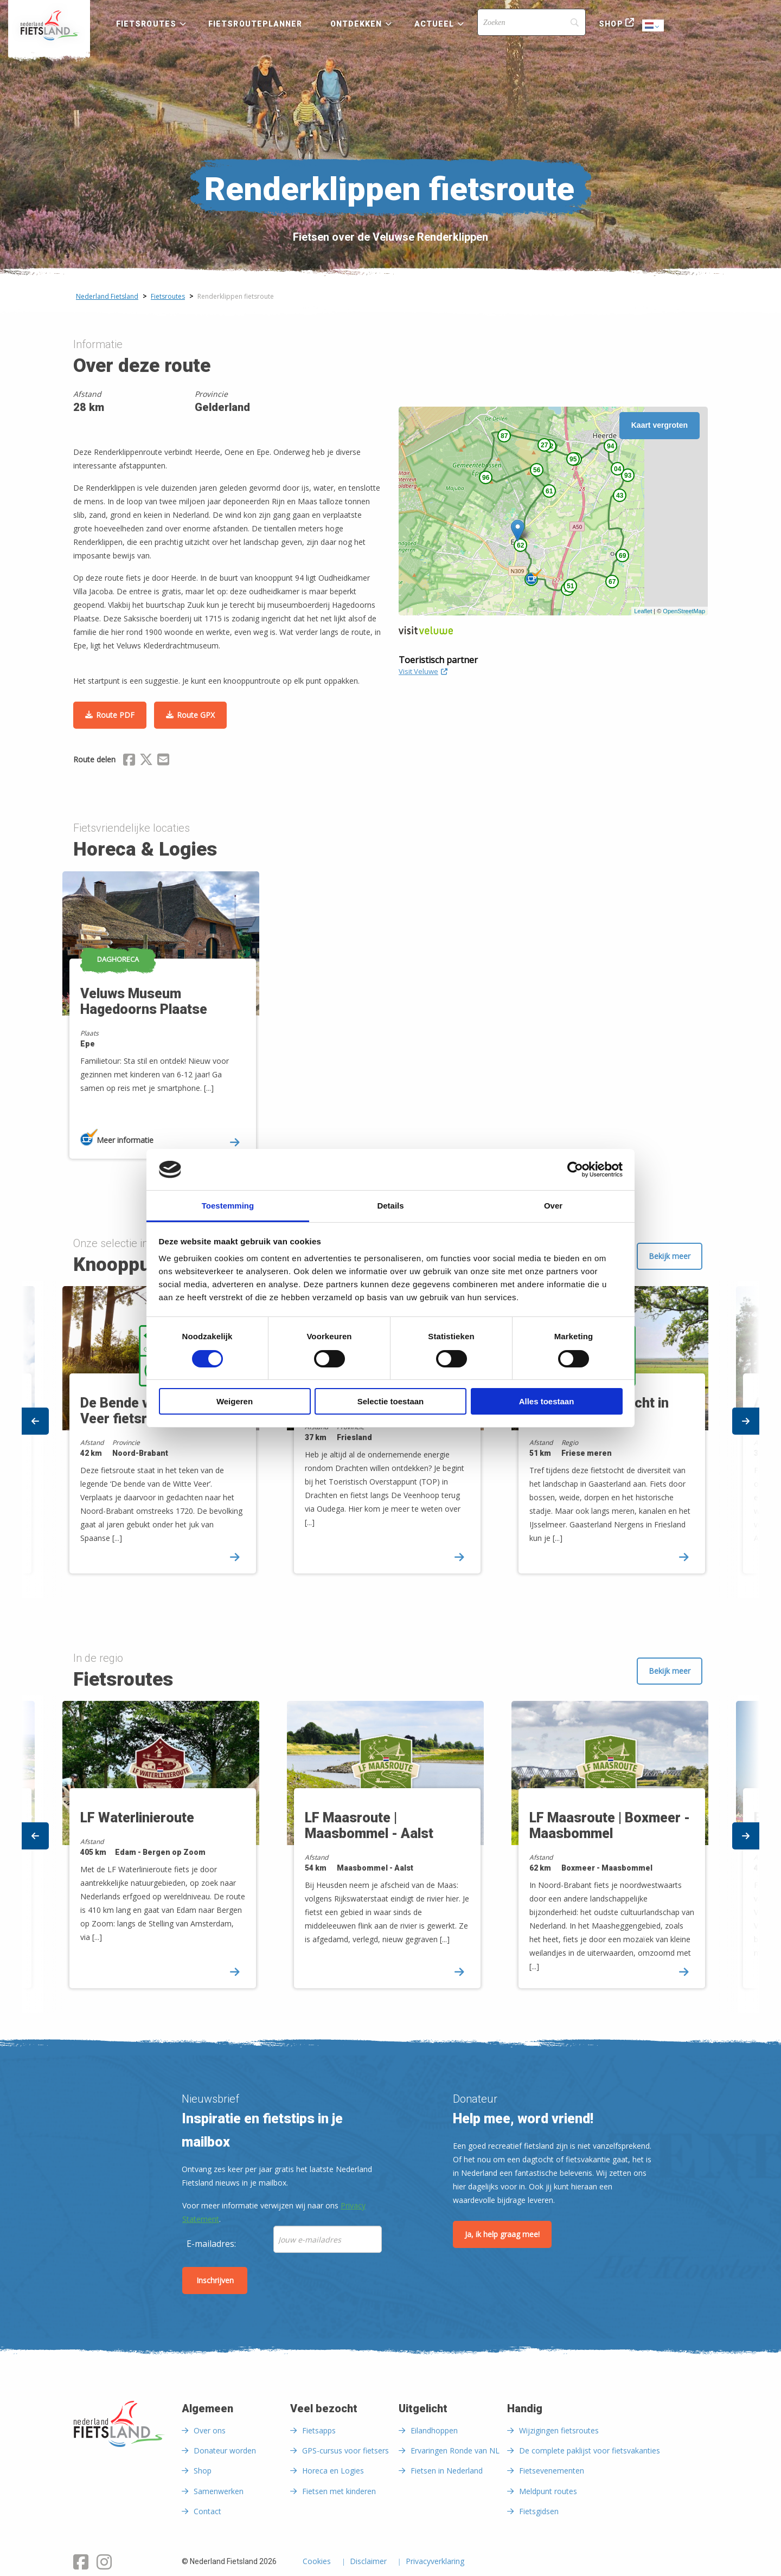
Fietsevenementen (551, 2470)
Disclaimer (368, 2562)
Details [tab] (390, 1205)
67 (612, 582)
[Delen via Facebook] (129, 761)
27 (544, 445)
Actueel (434, 24)
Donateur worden (225, 2450)
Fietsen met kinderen (339, 2491)
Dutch (653, 26)
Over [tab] (553, 1205)
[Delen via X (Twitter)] (146, 761)
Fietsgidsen (539, 2511)
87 (504, 436)
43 (619, 495)
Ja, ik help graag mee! (502, 2234)
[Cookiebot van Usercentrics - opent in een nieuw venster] (575, 1169)
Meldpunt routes (548, 2491)
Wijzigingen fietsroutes (559, 2430)
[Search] (531, 22)
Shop (611, 24)
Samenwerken (219, 2491)
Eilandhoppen (434, 2430)
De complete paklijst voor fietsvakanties (589, 2450)
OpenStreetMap (684, 611)
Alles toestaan (546, 1401)
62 (520, 545)
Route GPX (196, 715)
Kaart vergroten (659, 425)
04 (617, 469)
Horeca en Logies (333, 2470)
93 (627, 475)
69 (622, 556)
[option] (166, 1024)
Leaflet (643, 611)
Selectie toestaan (390, 1401)
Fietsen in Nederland (447, 2470)
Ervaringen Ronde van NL (455, 2450)
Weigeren (234, 1401)
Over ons (210, 2430)
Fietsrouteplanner (255, 24)
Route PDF (115, 715)
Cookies (317, 2562)
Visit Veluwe (423, 671)
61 (549, 491)
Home (49, 25)
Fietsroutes (146, 24)
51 (570, 586)
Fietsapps (319, 2430)
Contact (207, 2511)
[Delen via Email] (163, 761)
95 (573, 459)
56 (536, 470)
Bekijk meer (669, 1256)
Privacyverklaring (435, 2562)
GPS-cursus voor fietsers (345, 2450)
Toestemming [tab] (228, 1205)
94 (610, 446)
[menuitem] (49, 25)
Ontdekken (356, 24)
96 (485, 477)
